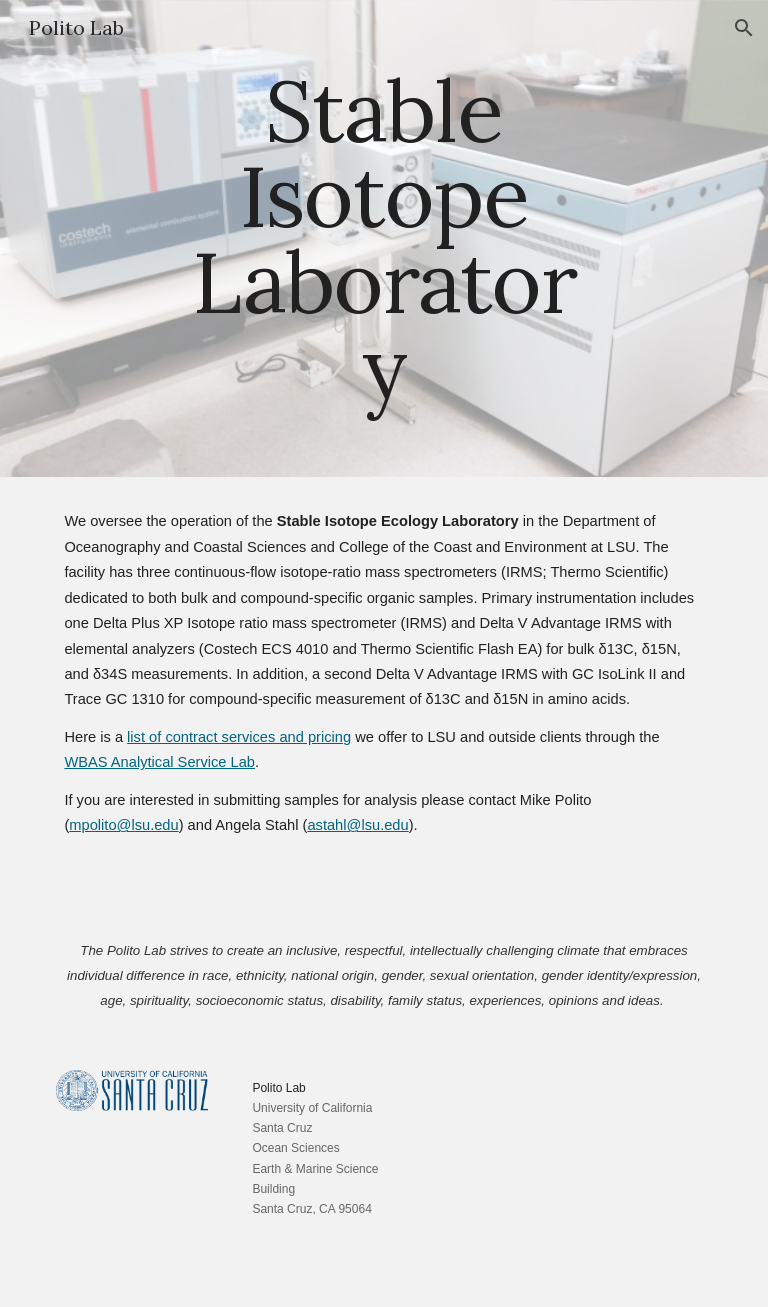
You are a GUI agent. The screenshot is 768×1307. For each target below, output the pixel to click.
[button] (744, 28)
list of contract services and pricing (239, 737)
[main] (383, 238)
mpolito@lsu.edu (123, 825)
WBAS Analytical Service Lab (159, 762)
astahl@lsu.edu (357, 825)
